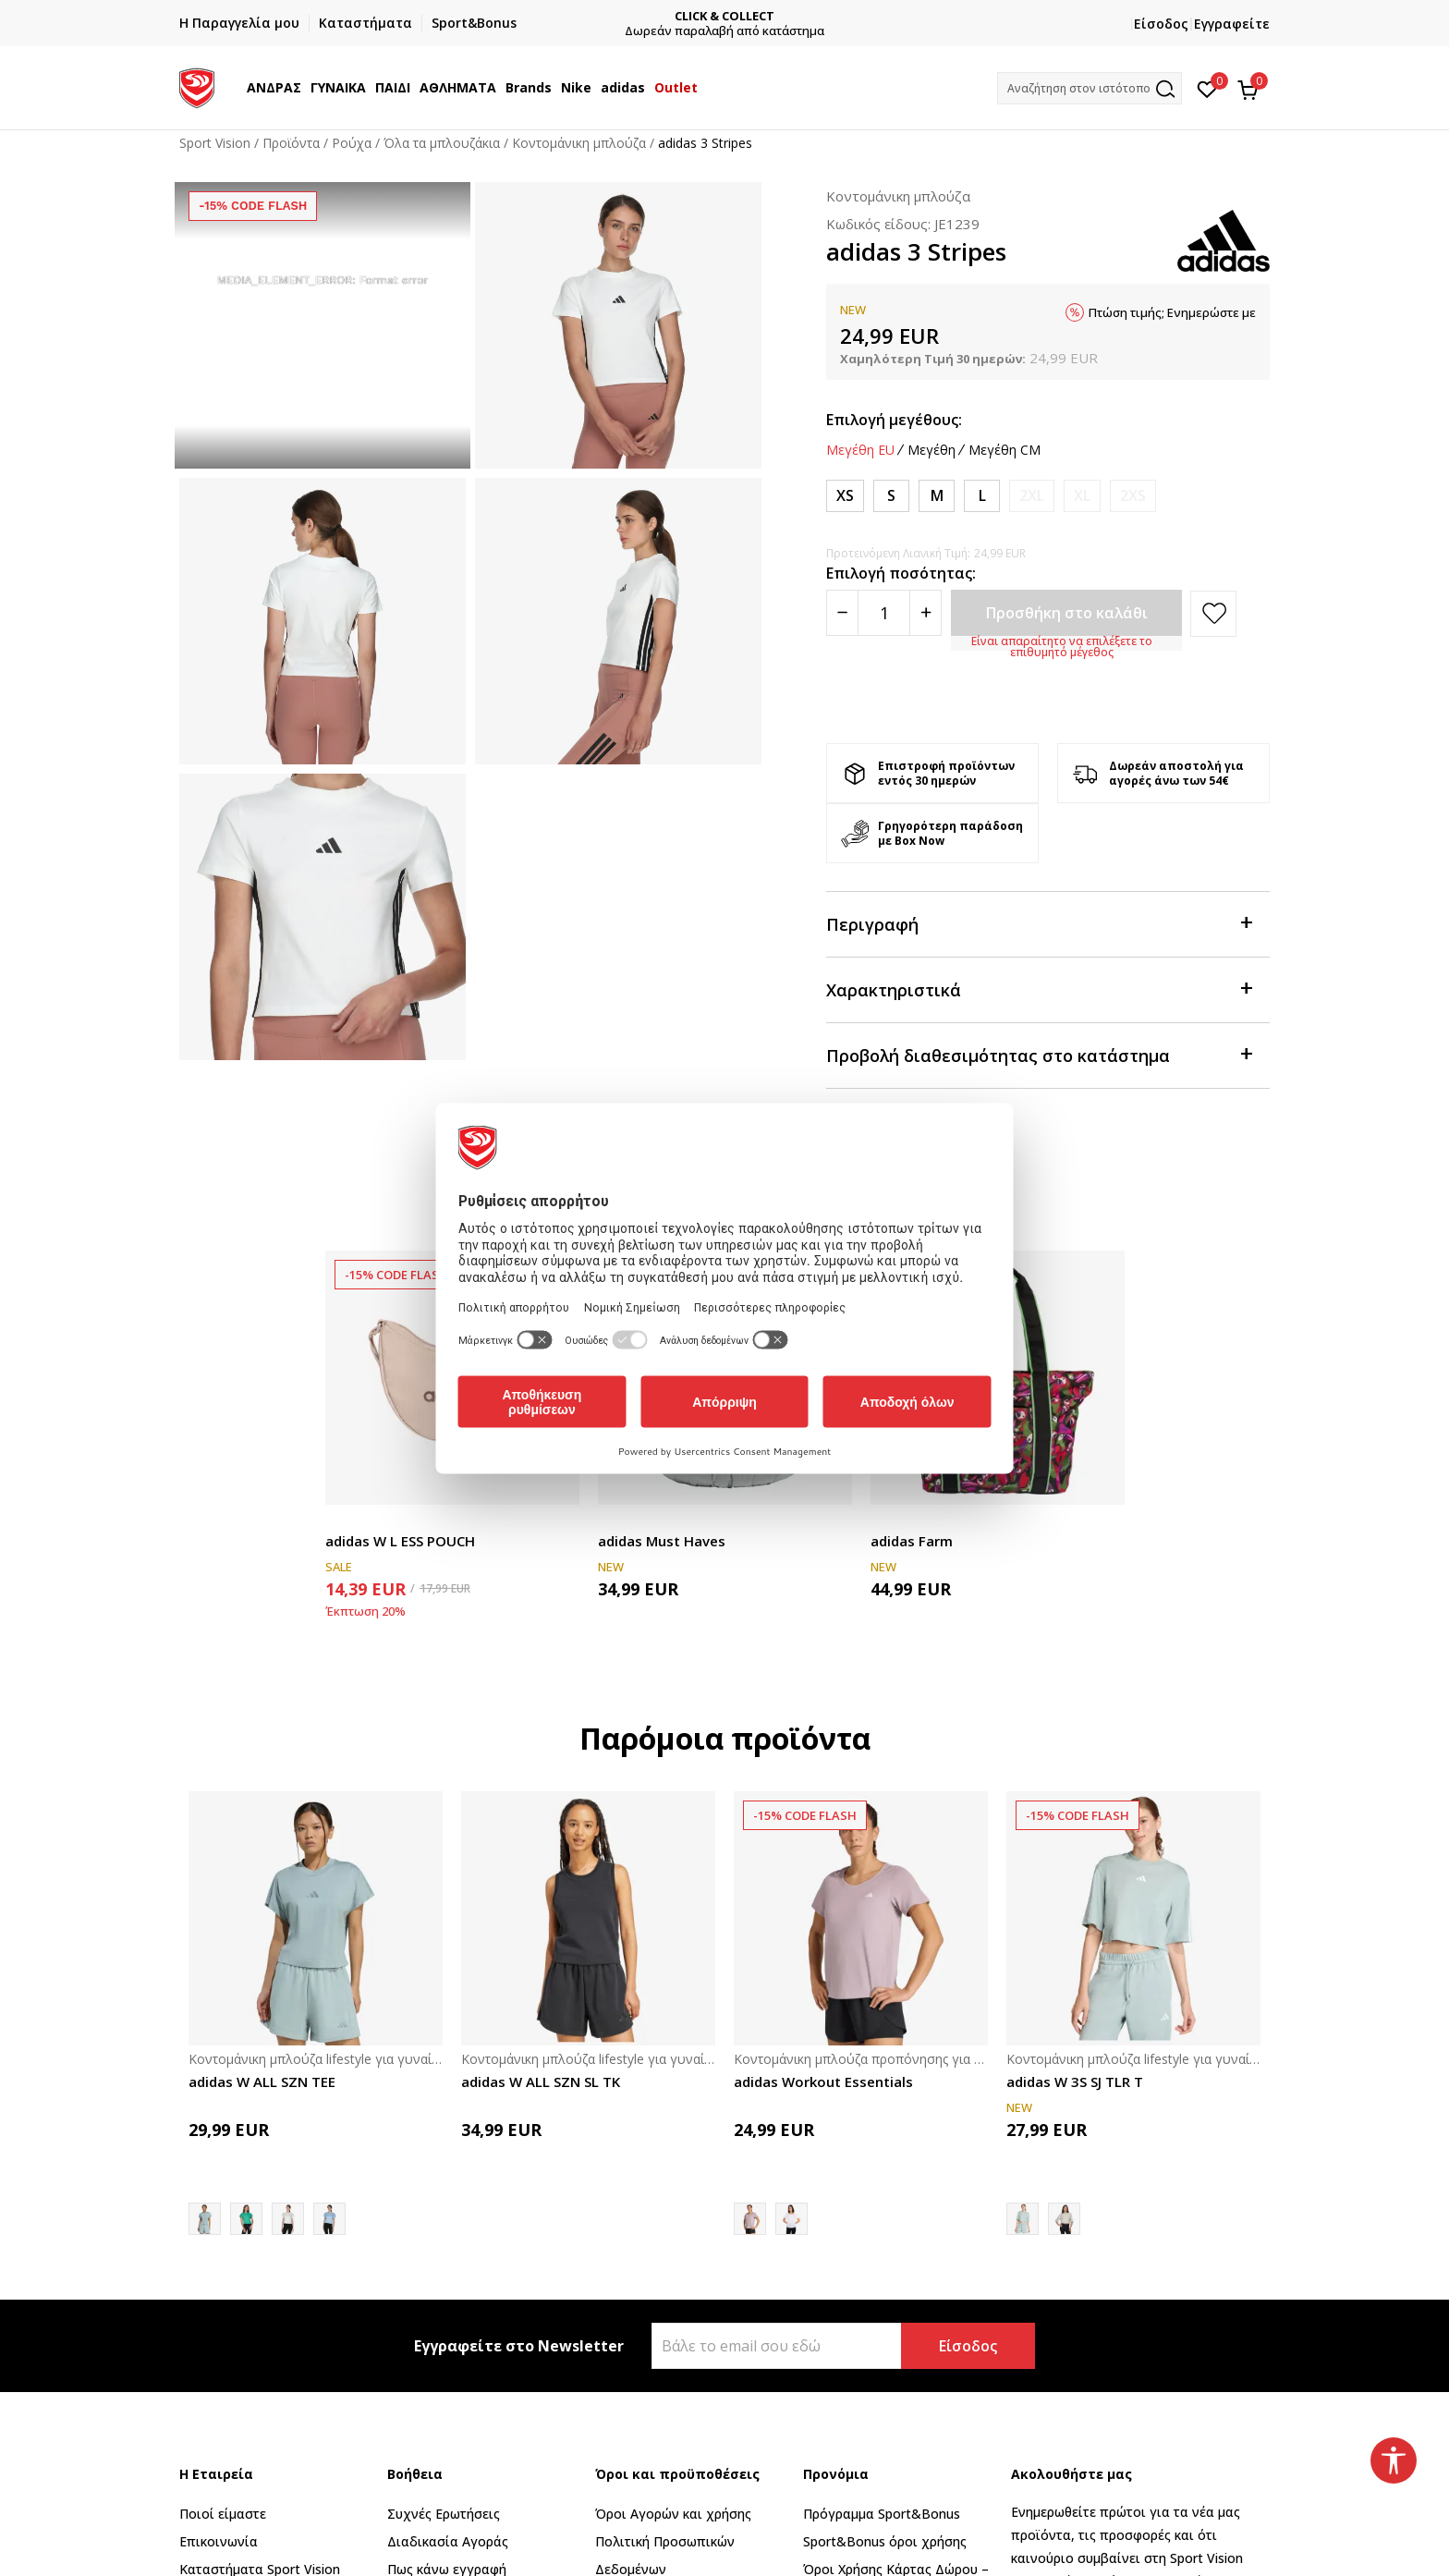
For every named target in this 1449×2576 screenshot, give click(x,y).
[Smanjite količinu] (842, 613)
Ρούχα (351, 143)
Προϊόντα (291, 143)
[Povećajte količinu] (925, 613)
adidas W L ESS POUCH (400, 1541)
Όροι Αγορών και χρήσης (673, 2513)
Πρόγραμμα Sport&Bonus (881, 2513)
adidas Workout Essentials (823, 2081)
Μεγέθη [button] (931, 450)
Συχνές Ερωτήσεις (443, 2513)
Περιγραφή (1038, 922)
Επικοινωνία (218, 2541)
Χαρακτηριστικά (1038, 988)
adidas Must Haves (661, 1541)
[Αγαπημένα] (1207, 88)
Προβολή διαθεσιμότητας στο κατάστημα (1038, 1054)
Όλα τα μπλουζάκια (442, 143)
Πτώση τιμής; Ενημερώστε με (1172, 312)
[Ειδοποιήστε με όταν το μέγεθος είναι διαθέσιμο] (1031, 496)
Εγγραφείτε (1232, 23)
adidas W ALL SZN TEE (262, 2081)
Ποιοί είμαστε (222, 2513)
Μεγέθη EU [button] (860, 450)
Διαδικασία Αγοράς (447, 2541)
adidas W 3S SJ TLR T (1074, 2081)
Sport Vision (214, 143)
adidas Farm (912, 1541)
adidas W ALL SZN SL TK (540, 2081)
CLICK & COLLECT (892, 16)
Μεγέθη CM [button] (1004, 450)
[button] (1089, 88)
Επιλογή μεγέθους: (894, 419)
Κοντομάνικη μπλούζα (579, 143)
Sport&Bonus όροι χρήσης (885, 2541)
